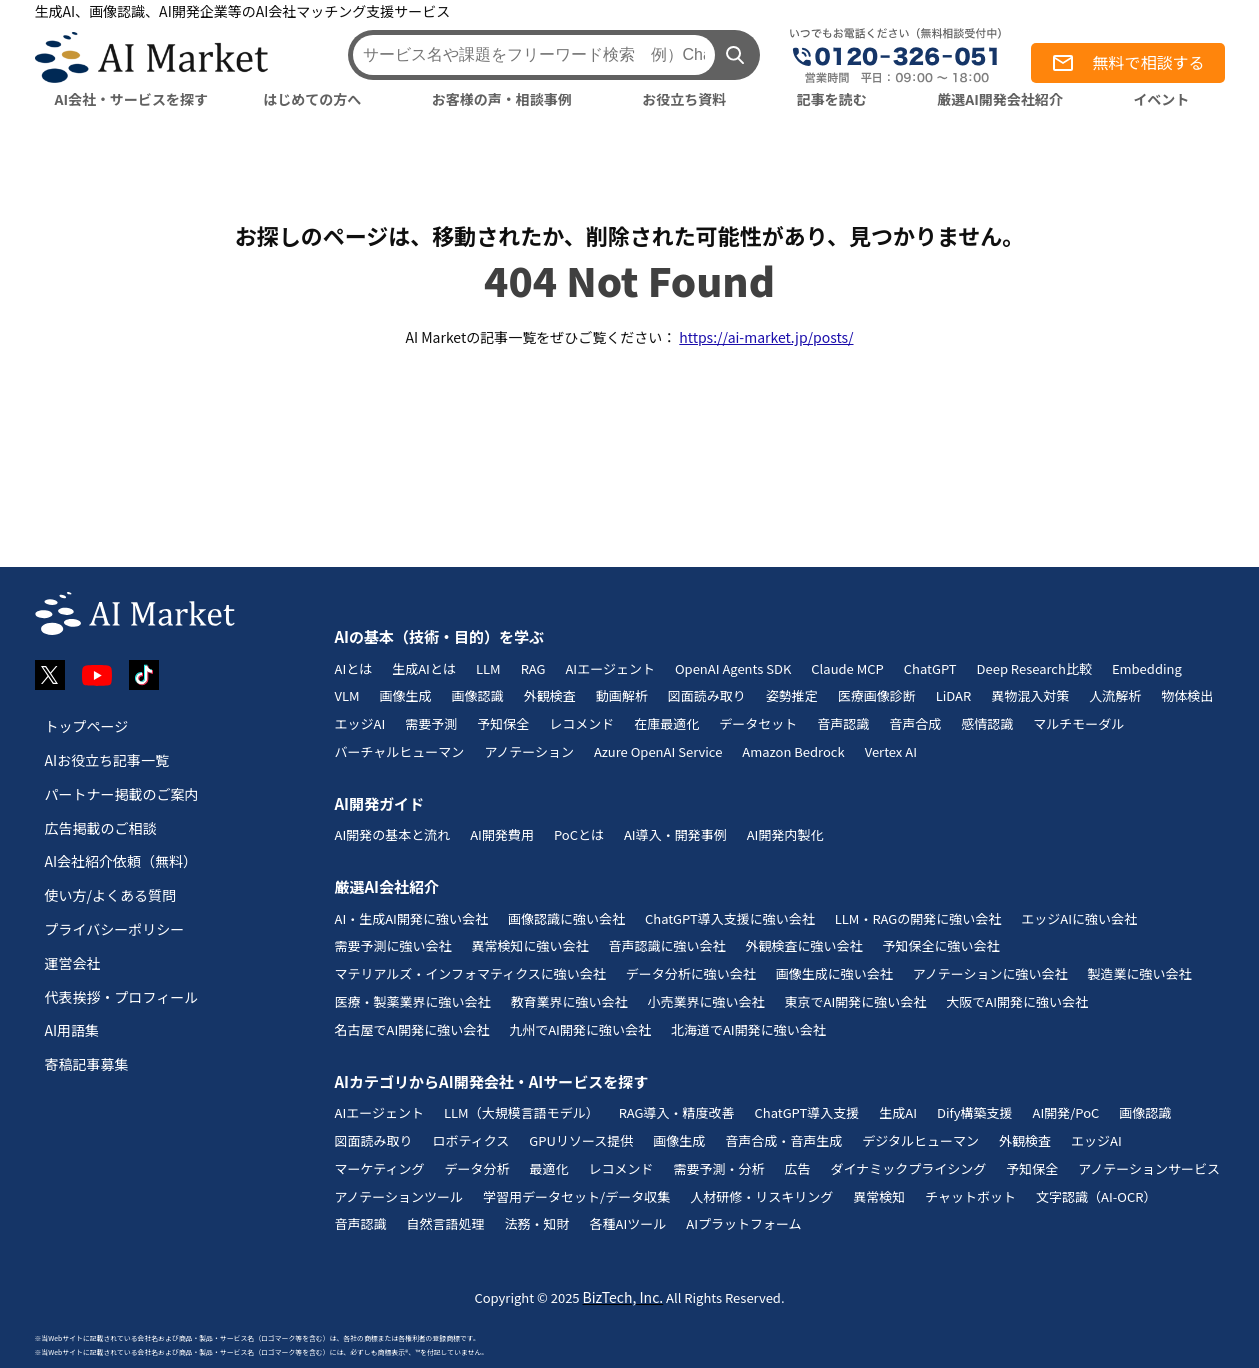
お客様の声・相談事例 (502, 99)
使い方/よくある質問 (111, 895)
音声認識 (843, 723)
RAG (533, 668)
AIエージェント (609, 668)
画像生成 (406, 695)
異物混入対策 (1030, 695)
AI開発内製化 (785, 834)
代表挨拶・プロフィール (122, 997)
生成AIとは (424, 668)
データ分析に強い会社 (691, 973)
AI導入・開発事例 (675, 834)
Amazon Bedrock (793, 751)
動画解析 (622, 695)
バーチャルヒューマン (400, 751)
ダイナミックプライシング (909, 1168)
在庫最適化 (666, 723)
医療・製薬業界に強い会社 (413, 1001)
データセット (758, 723)
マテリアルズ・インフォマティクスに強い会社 (470, 973)
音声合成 (915, 723)
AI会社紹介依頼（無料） (121, 861)
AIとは (354, 668)
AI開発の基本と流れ (393, 834)
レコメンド (581, 723)
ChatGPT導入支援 (806, 1112)
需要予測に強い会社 (393, 945)
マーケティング (380, 1168)
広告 (798, 1168)
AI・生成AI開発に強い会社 (411, 918)
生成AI (898, 1112)
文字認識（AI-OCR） (1096, 1196)
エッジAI (360, 723)
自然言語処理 (446, 1223)
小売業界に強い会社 (706, 1001)
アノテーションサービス (1149, 1168)
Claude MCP (847, 668)
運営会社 (73, 963)
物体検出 (1187, 695)
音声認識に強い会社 (667, 945)
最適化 (548, 1168)
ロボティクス (471, 1140)
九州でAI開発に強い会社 (580, 1029)
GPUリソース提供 (581, 1140)
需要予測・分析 (719, 1168)
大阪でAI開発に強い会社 (1017, 1001)
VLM (347, 695)
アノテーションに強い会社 (990, 973)
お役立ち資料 (684, 99)
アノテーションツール (399, 1196)
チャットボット (970, 1196)
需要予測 (431, 723)
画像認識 (478, 695)
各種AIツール (628, 1223)
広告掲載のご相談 (101, 828)
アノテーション (529, 751)
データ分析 (476, 1168)
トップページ (87, 726)
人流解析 (1115, 695)
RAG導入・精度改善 (677, 1112)
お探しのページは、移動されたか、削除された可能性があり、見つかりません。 (630, 235)
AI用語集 (72, 1030)
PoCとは (579, 834)
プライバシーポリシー (115, 929)
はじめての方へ (312, 99)
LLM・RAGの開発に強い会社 (918, 918)
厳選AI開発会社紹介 (1000, 99)
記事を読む (832, 99)
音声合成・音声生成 (783, 1140)
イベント (1161, 99)
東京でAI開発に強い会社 (856, 1001)
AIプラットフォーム (743, 1223)
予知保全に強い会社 (941, 945)
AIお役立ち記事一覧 (107, 760)
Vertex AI (891, 751)
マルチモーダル (1078, 723)
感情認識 (987, 723)
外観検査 (550, 695)
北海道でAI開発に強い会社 (748, 1029)
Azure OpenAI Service (658, 751)
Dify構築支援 (975, 1112)
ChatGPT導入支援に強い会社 (730, 918)
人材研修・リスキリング (761, 1196)
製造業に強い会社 (1139, 973)
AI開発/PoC (1066, 1112)
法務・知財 (537, 1223)
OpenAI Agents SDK (733, 668)
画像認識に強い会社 (566, 918)
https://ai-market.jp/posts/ (766, 337)
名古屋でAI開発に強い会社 (412, 1029)
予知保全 (503, 723)
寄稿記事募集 (87, 1064)
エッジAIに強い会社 (1079, 918)
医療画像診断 (877, 695)
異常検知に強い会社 (530, 945)
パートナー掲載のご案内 (122, 794)
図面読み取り (707, 695)
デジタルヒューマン (920, 1140)
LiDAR (954, 695)
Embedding (1147, 668)
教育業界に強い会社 (569, 1001)
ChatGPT (930, 668)
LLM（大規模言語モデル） (521, 1112)
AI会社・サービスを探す (132, 99)
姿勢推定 (792, 695)
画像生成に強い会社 (834, 973)
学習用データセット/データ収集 (576, 1196)
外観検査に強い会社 (804, 945)
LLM (488, 668)
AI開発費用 (502, 834)
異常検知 (879, 1196)
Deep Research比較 (1034, 668)
